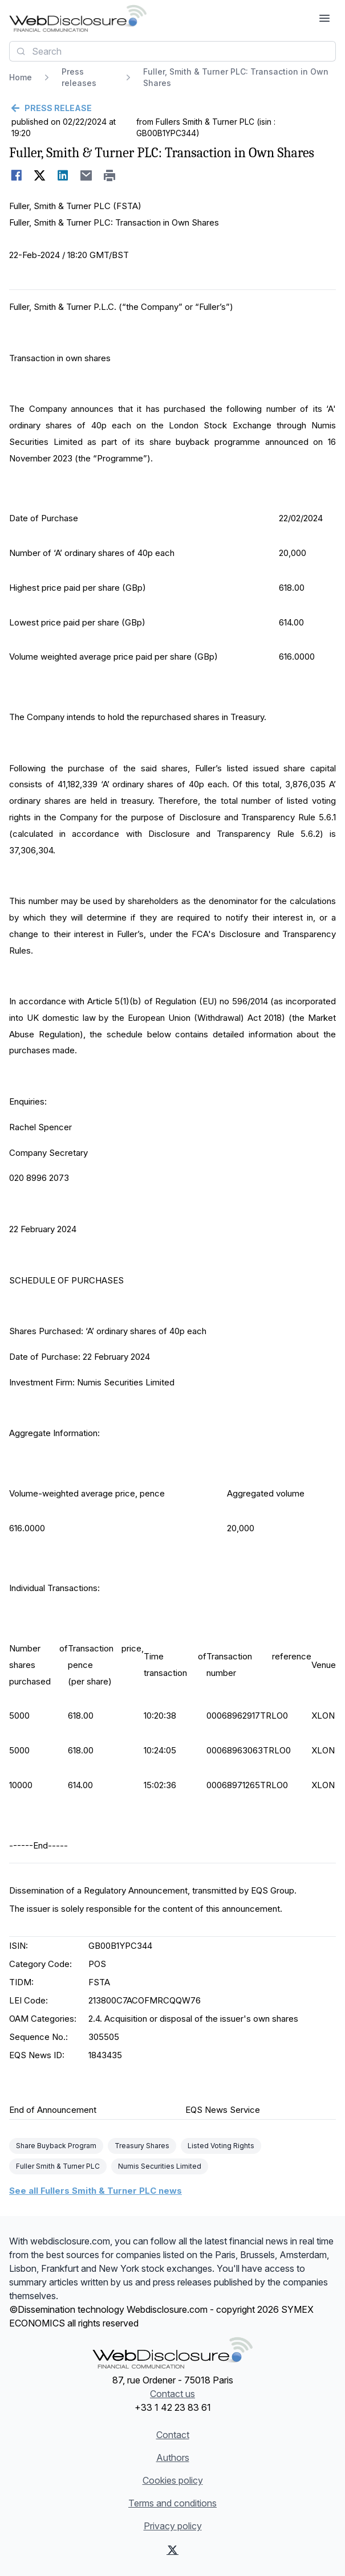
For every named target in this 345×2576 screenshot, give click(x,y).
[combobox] (172, 51)
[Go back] (172, 108)
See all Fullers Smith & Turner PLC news (95, 2190)
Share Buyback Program (56, 2145)
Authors (172, 2457)
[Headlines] (78, 18)
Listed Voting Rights (221, 2145)
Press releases (79, 77)
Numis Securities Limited (159, 2166)
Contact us (172, 2393)
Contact (172, 2434)
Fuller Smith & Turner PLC (58, 2166)
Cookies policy (173, 2480)
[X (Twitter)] (172, 2550)
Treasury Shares (142, 2145)
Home (20, 77)
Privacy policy (173, 2526)
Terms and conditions (172, 2503)
